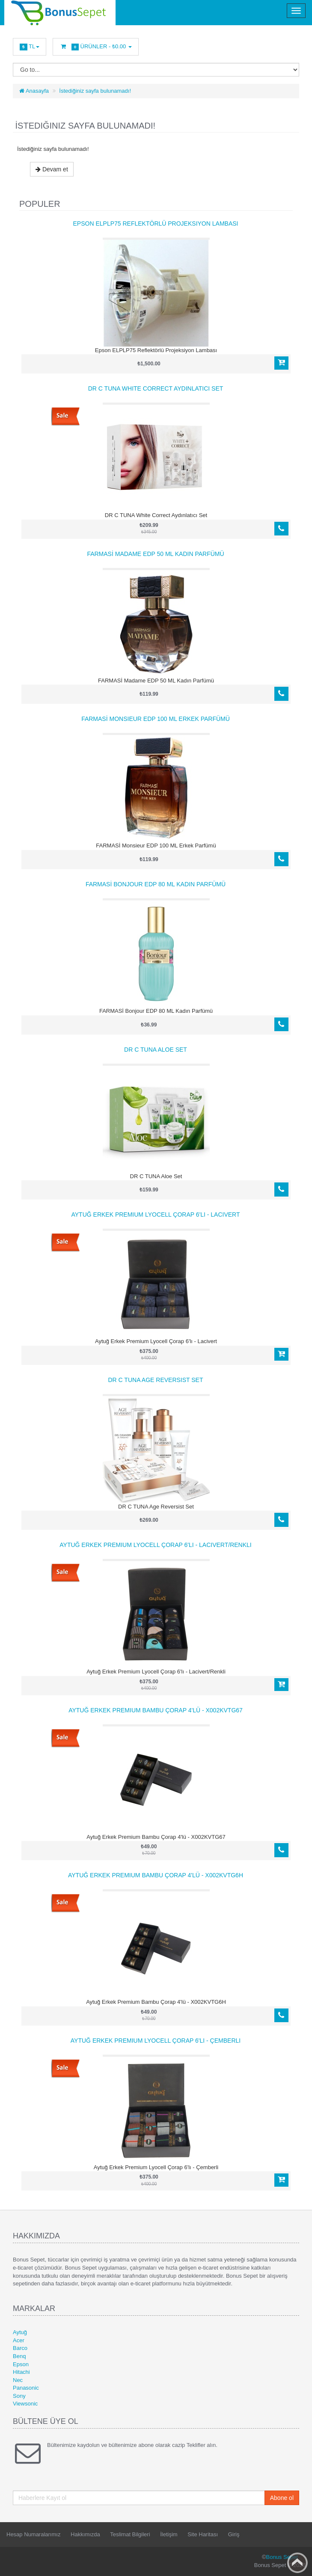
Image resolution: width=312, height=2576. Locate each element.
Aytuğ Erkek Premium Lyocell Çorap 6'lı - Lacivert (155, 1214)
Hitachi (21, 2372)
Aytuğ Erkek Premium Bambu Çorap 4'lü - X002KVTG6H (155, 1875)
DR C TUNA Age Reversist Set (155, 1379)
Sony (19, 2396)
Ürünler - (95, 46)
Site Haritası (202, 2534)
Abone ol (282, 2497)
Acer (18, 2340)
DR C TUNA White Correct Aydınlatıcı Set (155, 388)
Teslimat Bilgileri (130, 2534)
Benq (19, 2356)
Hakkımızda (85, 2534)
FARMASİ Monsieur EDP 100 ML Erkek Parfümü (155, 718)
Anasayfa (34, 91)
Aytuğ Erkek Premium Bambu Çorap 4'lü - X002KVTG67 (155, 1710)
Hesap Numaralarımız (33, 2534)
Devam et (52, 169)
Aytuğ (20, 2332)
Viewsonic (25, 2403)
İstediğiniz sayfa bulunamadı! (95, 91)
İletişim (168, 2534)
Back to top (297, 2562)
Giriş (234, 2534)
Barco (20, 2348)
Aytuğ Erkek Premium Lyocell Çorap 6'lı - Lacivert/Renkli (155, 1544)
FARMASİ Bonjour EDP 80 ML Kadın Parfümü (156, 884)
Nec (18, 2380)
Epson (21, 2364)
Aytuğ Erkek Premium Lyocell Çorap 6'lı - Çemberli (156, 2040)
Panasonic (26, 2388)
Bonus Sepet (281, 2557)
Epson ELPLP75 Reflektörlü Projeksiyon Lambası (155, 223)
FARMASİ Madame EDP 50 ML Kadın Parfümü (155, 553)
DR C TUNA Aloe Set (155, 1049)
